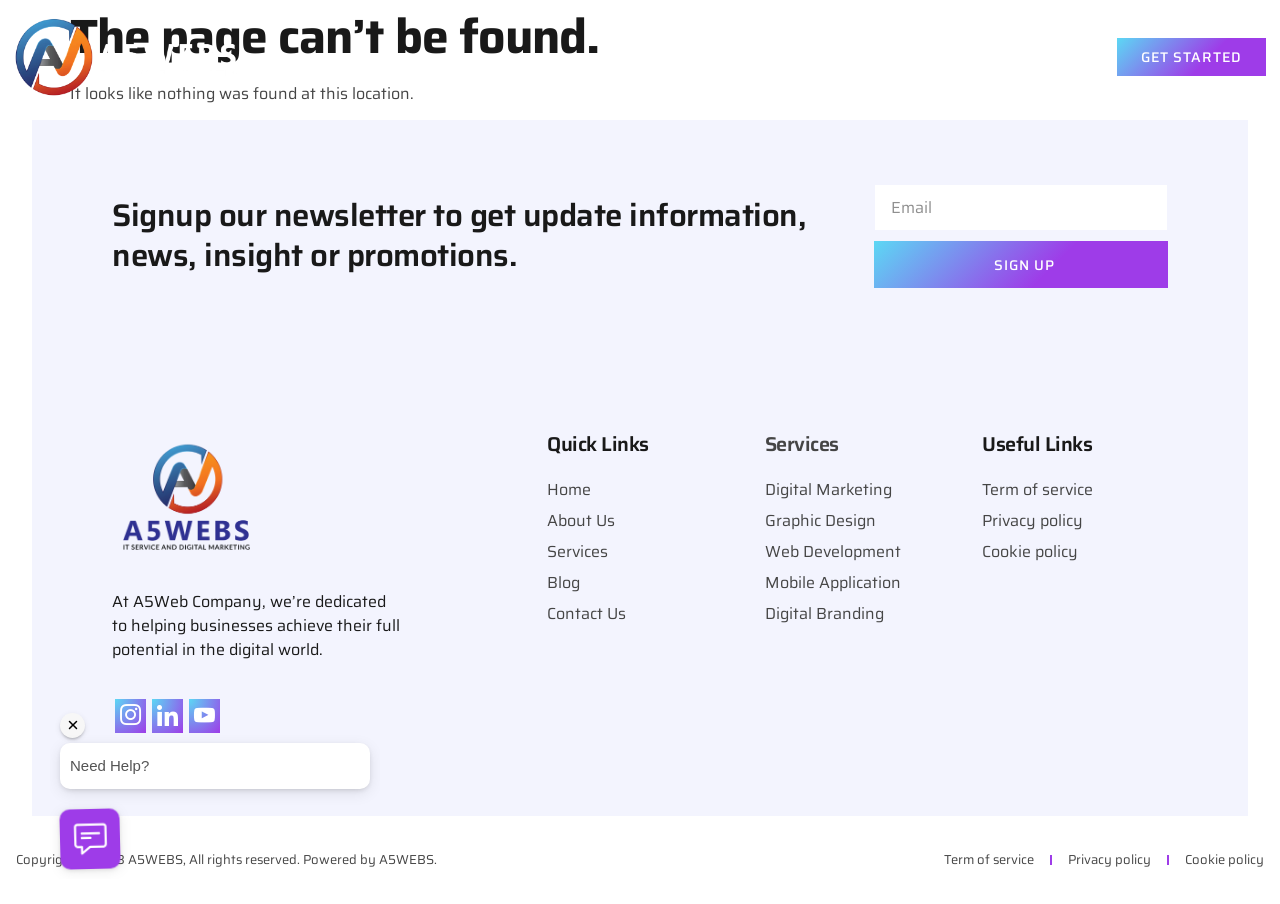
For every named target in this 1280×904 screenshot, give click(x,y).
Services (897, 57)
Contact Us (1027, 57)
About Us (775, 57)
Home (678, 57)
